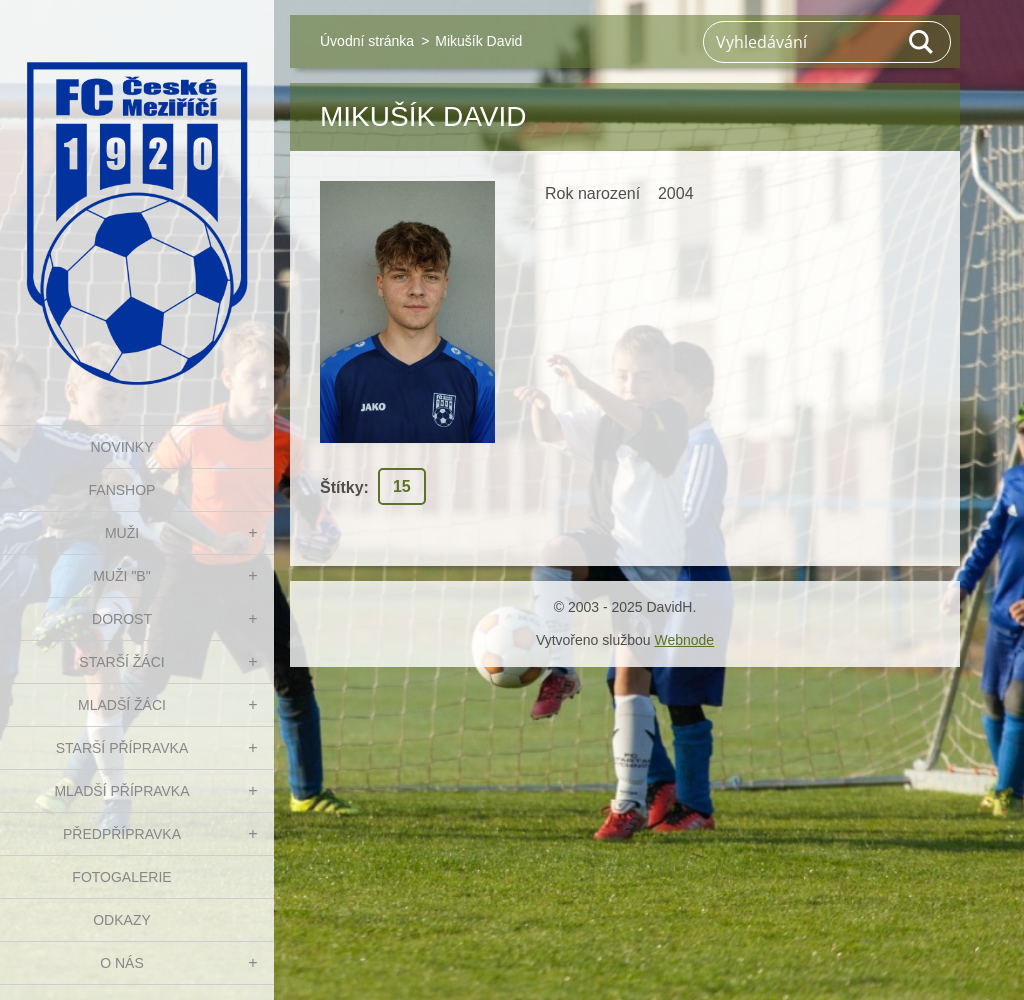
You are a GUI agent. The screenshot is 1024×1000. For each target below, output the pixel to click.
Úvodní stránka (367, 41)
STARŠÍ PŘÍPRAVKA (122, 748)
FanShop (122, 490)
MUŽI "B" (121, 576)
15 (402, 486)
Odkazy (122, 920)
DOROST (122, 619)
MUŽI (122, 533)
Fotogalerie (121, 877)
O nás (122, 963)
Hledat (922, 42)
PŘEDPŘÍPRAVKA (122, 834)
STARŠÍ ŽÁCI (121, 662)
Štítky (342, 487)
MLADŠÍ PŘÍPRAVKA (121, 791)
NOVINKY (121, 447)
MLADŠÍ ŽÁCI (122, 705)
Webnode (684, 640)
